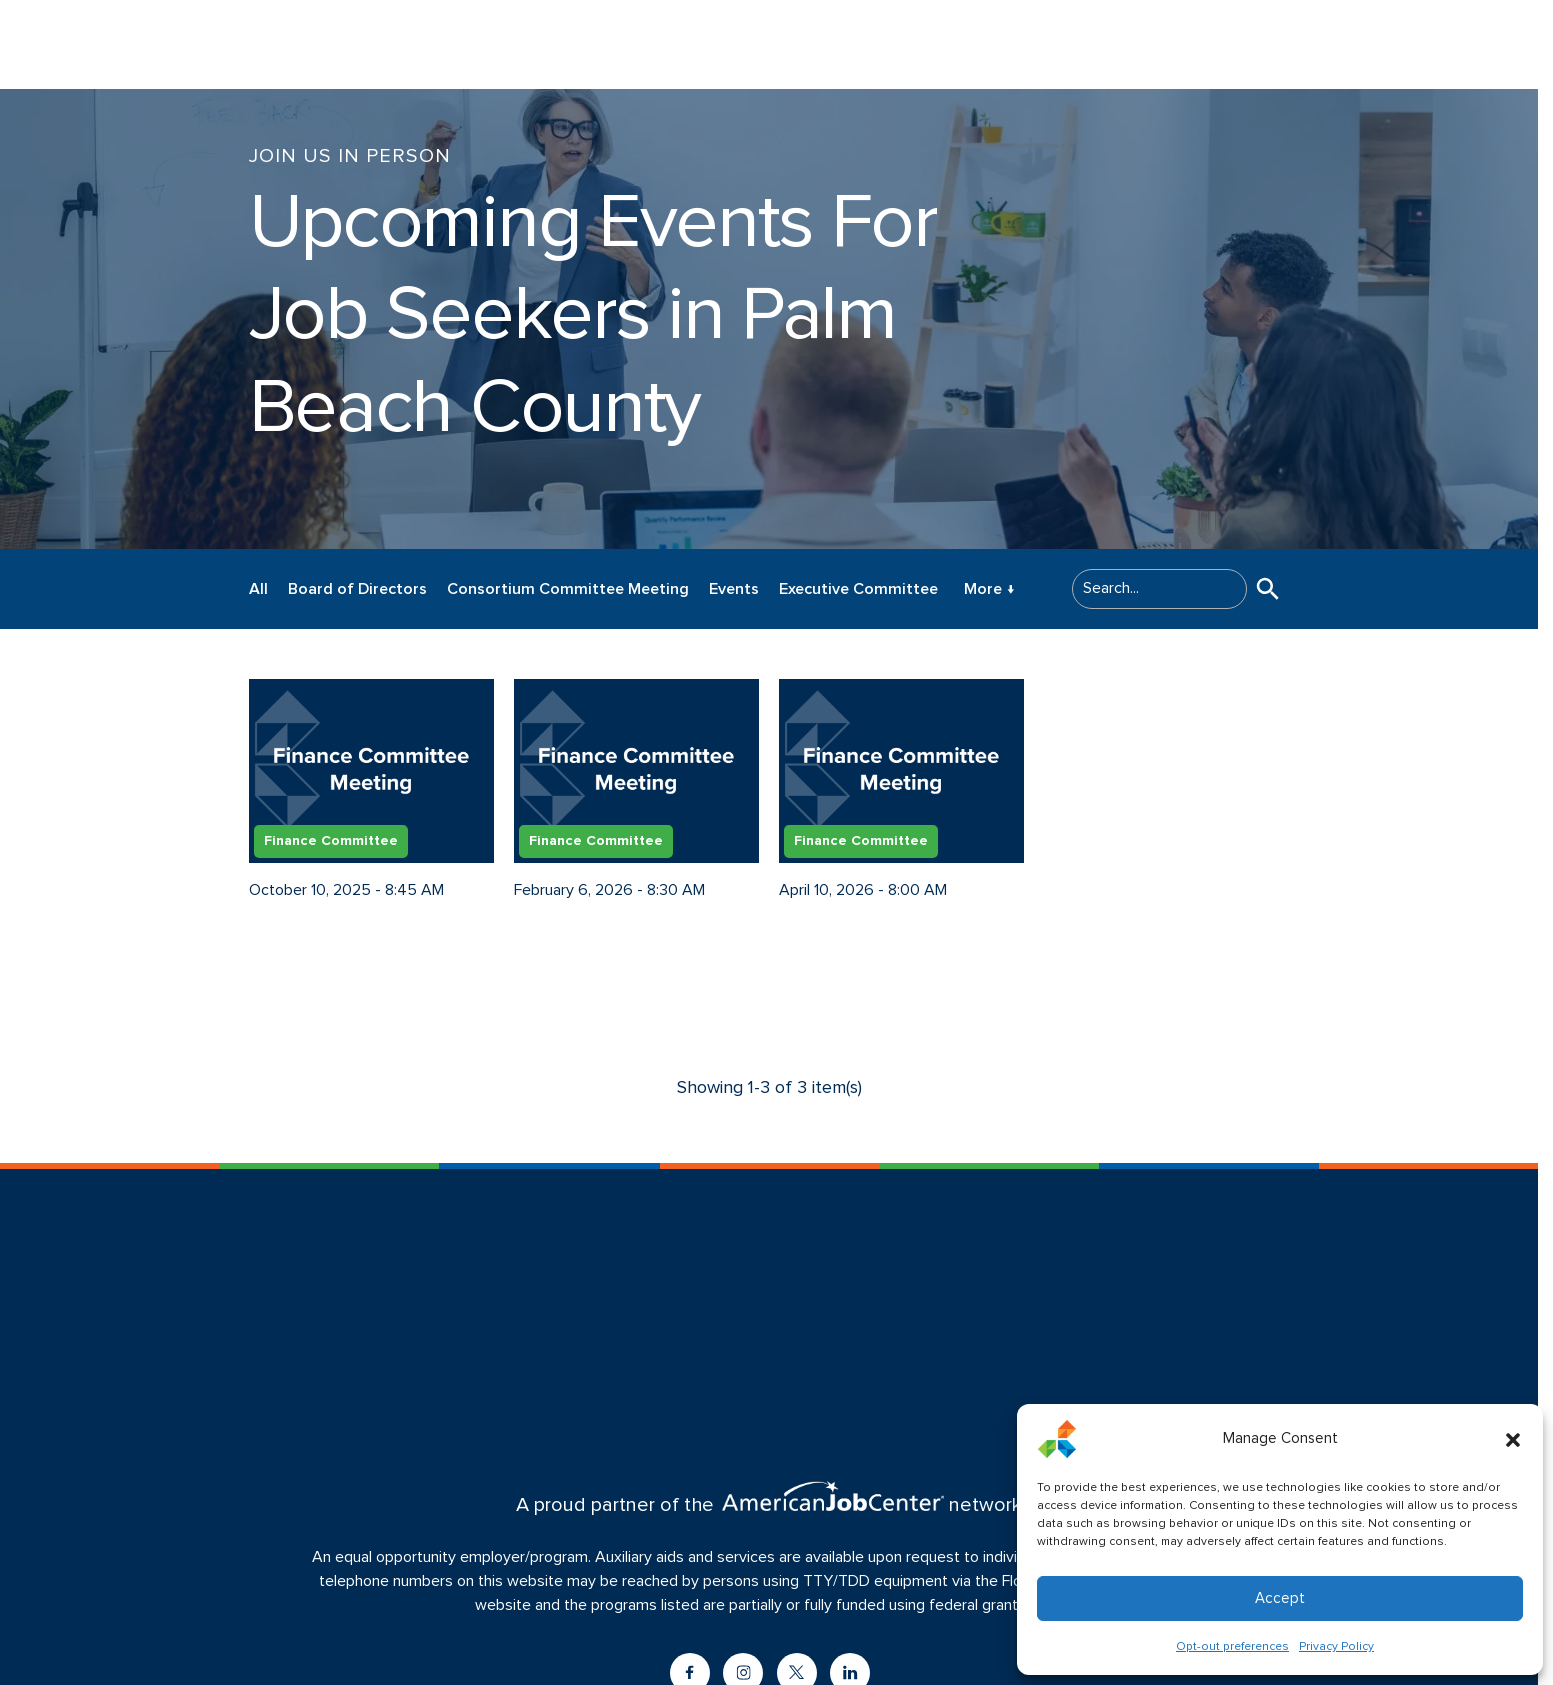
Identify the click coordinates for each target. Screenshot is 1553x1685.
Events (734, 589)
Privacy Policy (1336, 1647)
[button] (1513, 1439)
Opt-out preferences (1232, 1647)
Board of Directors (357, 589)
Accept (1280, 1598)
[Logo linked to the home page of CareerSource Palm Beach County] (130, 44)
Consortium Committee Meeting (568, 589)
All (258, 589)
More (989, 590)
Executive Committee (858, 589)
